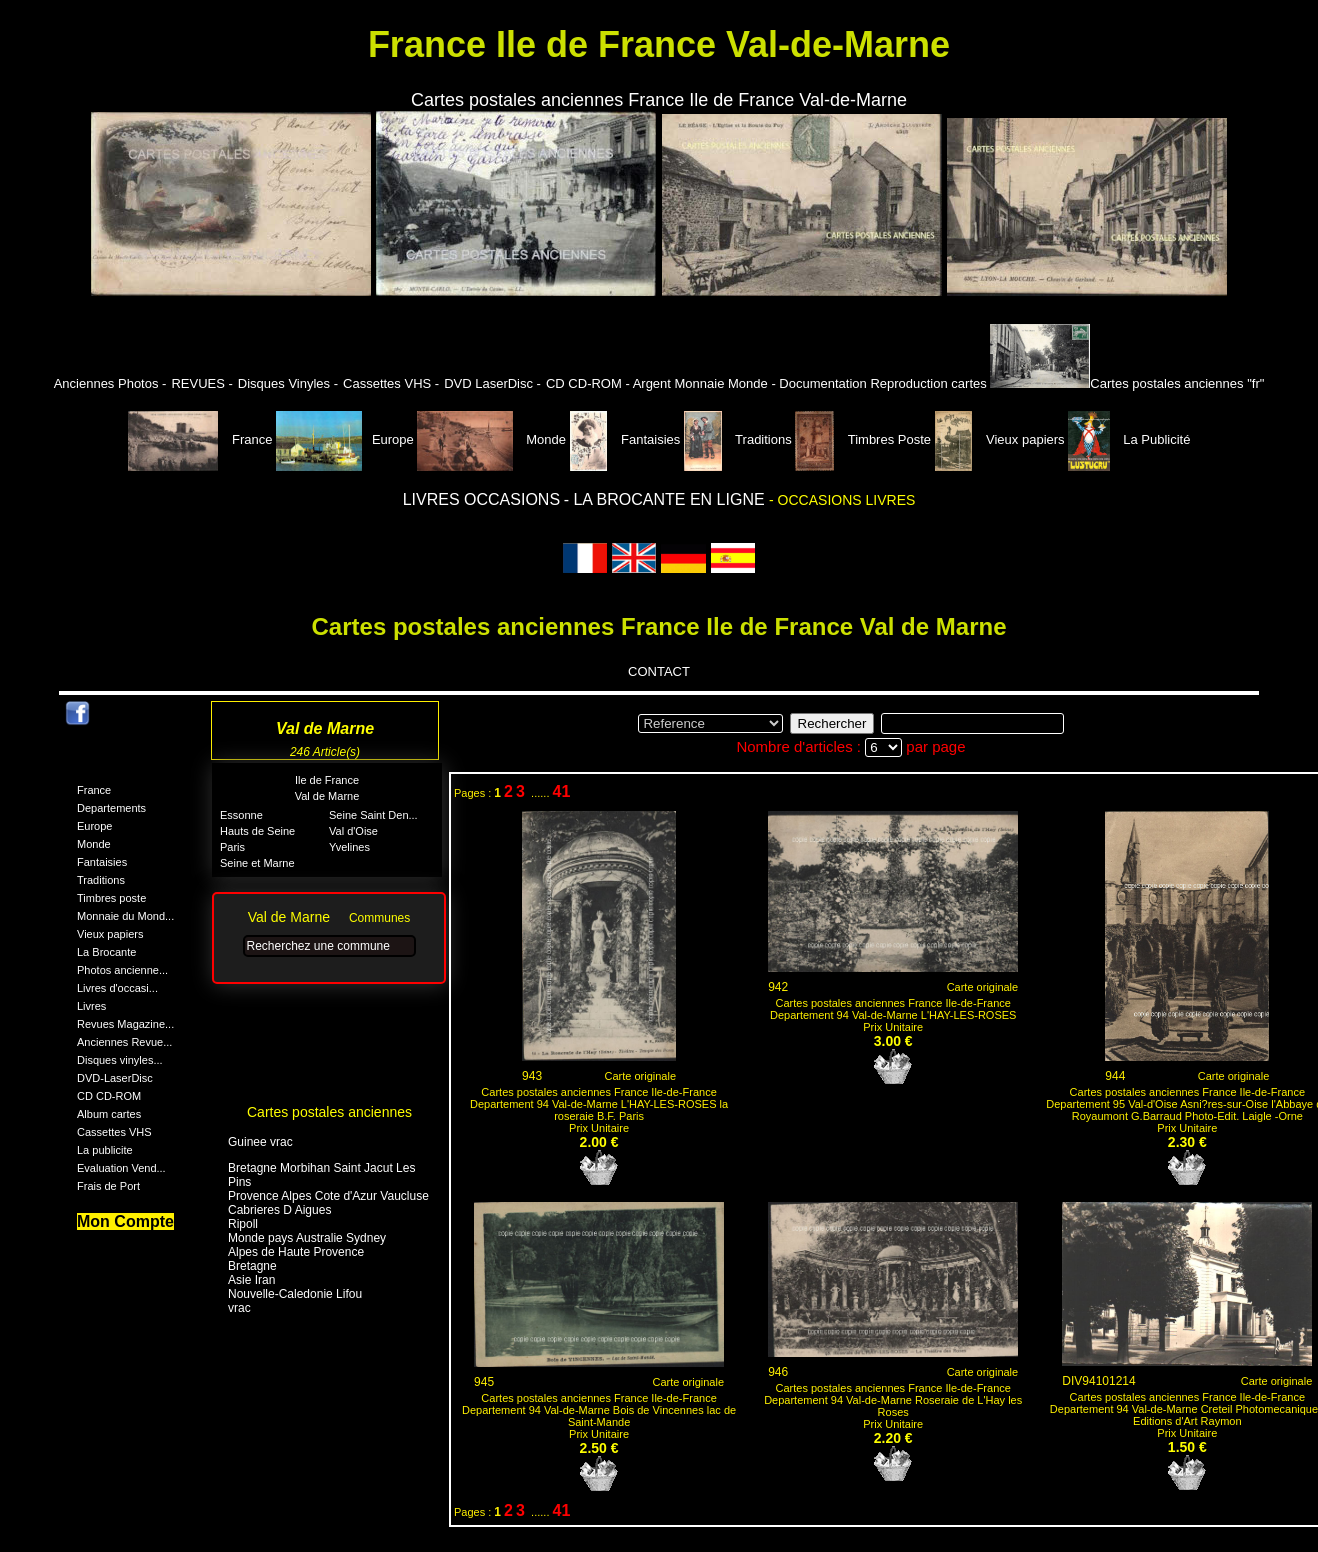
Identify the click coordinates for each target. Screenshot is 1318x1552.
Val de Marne (327, 796)
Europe (345, 439)
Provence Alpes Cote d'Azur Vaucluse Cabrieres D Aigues (328, 1203)
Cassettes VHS (114, 1132)
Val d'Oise (353, 831)
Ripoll (243, 1224)
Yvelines (349, 847)
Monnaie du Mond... (125, 916)
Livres (91, 1006)
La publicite (105, 1150)
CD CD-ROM (109, 1096)
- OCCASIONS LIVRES (842, 500)
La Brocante (106, 952)
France (202, 439)
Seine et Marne (257, 863)
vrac (239, 1308)
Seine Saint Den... (373, 815)
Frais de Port (108, 1186)
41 (562, 791)
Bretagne (252, 1266)
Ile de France (327, 780)
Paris (232, 847)
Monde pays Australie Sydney (307, 1238)
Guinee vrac (260, 1142)
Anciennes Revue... (124, 1042)
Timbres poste (111, 898)
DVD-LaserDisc (115, 1078)
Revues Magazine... (125, 1024)
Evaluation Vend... (121, 1168)
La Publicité (1129, 439)
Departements (111, 808)
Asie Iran (251, 1280)
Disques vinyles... (120, 1060)
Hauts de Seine (257, 831)
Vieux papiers (1002, 439)
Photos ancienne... (122, 970)
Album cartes (109, 1114)
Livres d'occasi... (117, 988)
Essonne (241, 815)
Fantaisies (627, 439)
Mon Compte (125, 1221)
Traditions (739, 439)
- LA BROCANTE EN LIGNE (666, 499)
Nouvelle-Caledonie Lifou (295, 1294)
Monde (491, 439)
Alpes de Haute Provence (296, 1252)
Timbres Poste (864, 439)
